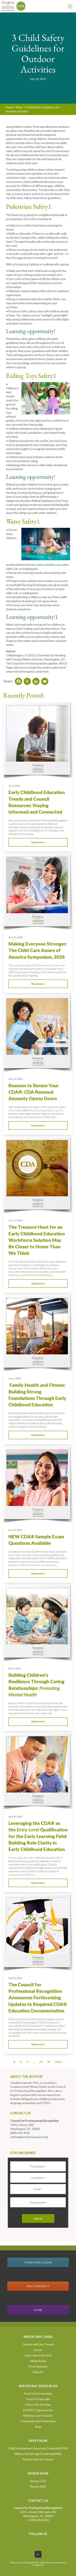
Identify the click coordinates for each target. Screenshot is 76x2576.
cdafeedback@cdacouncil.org (29, 2137)
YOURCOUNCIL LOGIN (38, 2262)
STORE (38, 2309)
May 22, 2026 (15, 1530)
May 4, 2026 (14, 1668)
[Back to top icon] (38, 2554)
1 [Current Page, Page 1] (14, 2061)
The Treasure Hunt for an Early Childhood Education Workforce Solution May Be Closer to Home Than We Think (36, 1240)
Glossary (38, 2372)
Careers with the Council (38, 2344)
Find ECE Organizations (38, 2410)
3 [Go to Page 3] (27, 2061)
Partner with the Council (38, 2459)
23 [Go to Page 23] (41, 2061)
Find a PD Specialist (38, 2399)
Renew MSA (38, 2486)
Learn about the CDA (38, 2355)
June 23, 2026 (15, 937)
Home (9, 107)
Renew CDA (38, 2481)
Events (38, 2350)
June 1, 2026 (14, 1378)
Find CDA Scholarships (38, 2393)
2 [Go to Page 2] (21, 2061)
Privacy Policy (16, 2562)
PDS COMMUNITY (38, 2286)
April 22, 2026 (15, 1978)
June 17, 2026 (15, 1220)
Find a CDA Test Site (38, 2404)
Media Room (38, 2361)
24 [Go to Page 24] (48, 2061)
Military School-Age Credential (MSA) (38, 2454)
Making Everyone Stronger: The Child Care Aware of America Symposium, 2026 (37, 950)
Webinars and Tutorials (38, 2415)
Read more (38, 842)
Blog (19, 107)
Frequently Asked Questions (38, 2421)
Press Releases (38, 2366)
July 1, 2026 (14, 785)
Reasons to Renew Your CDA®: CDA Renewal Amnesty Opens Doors (33, 1092)
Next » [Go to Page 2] (59, 2061)
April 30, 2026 (15, 1816)
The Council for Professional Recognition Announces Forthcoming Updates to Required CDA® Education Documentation (37, 1997)
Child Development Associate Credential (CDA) (38, 2448)
